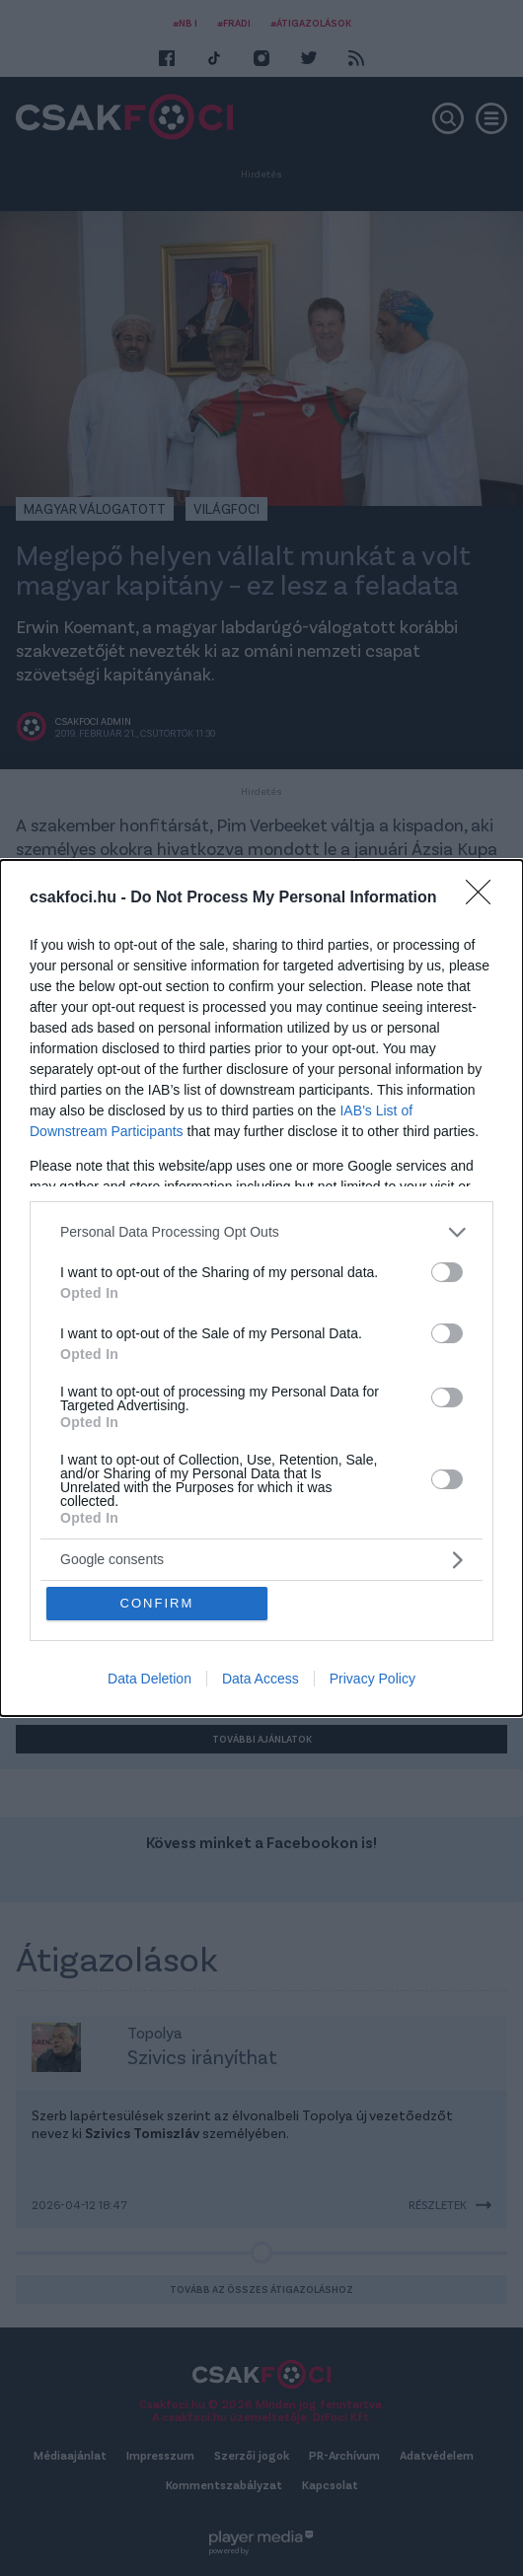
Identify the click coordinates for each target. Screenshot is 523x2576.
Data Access (260, 1679)
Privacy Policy (372, 1679)
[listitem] (261, 1231)
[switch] (447, 1271)
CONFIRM (157, 1603)
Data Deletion (149, 1679)
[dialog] (261, 1288)
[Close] (484, 897)
